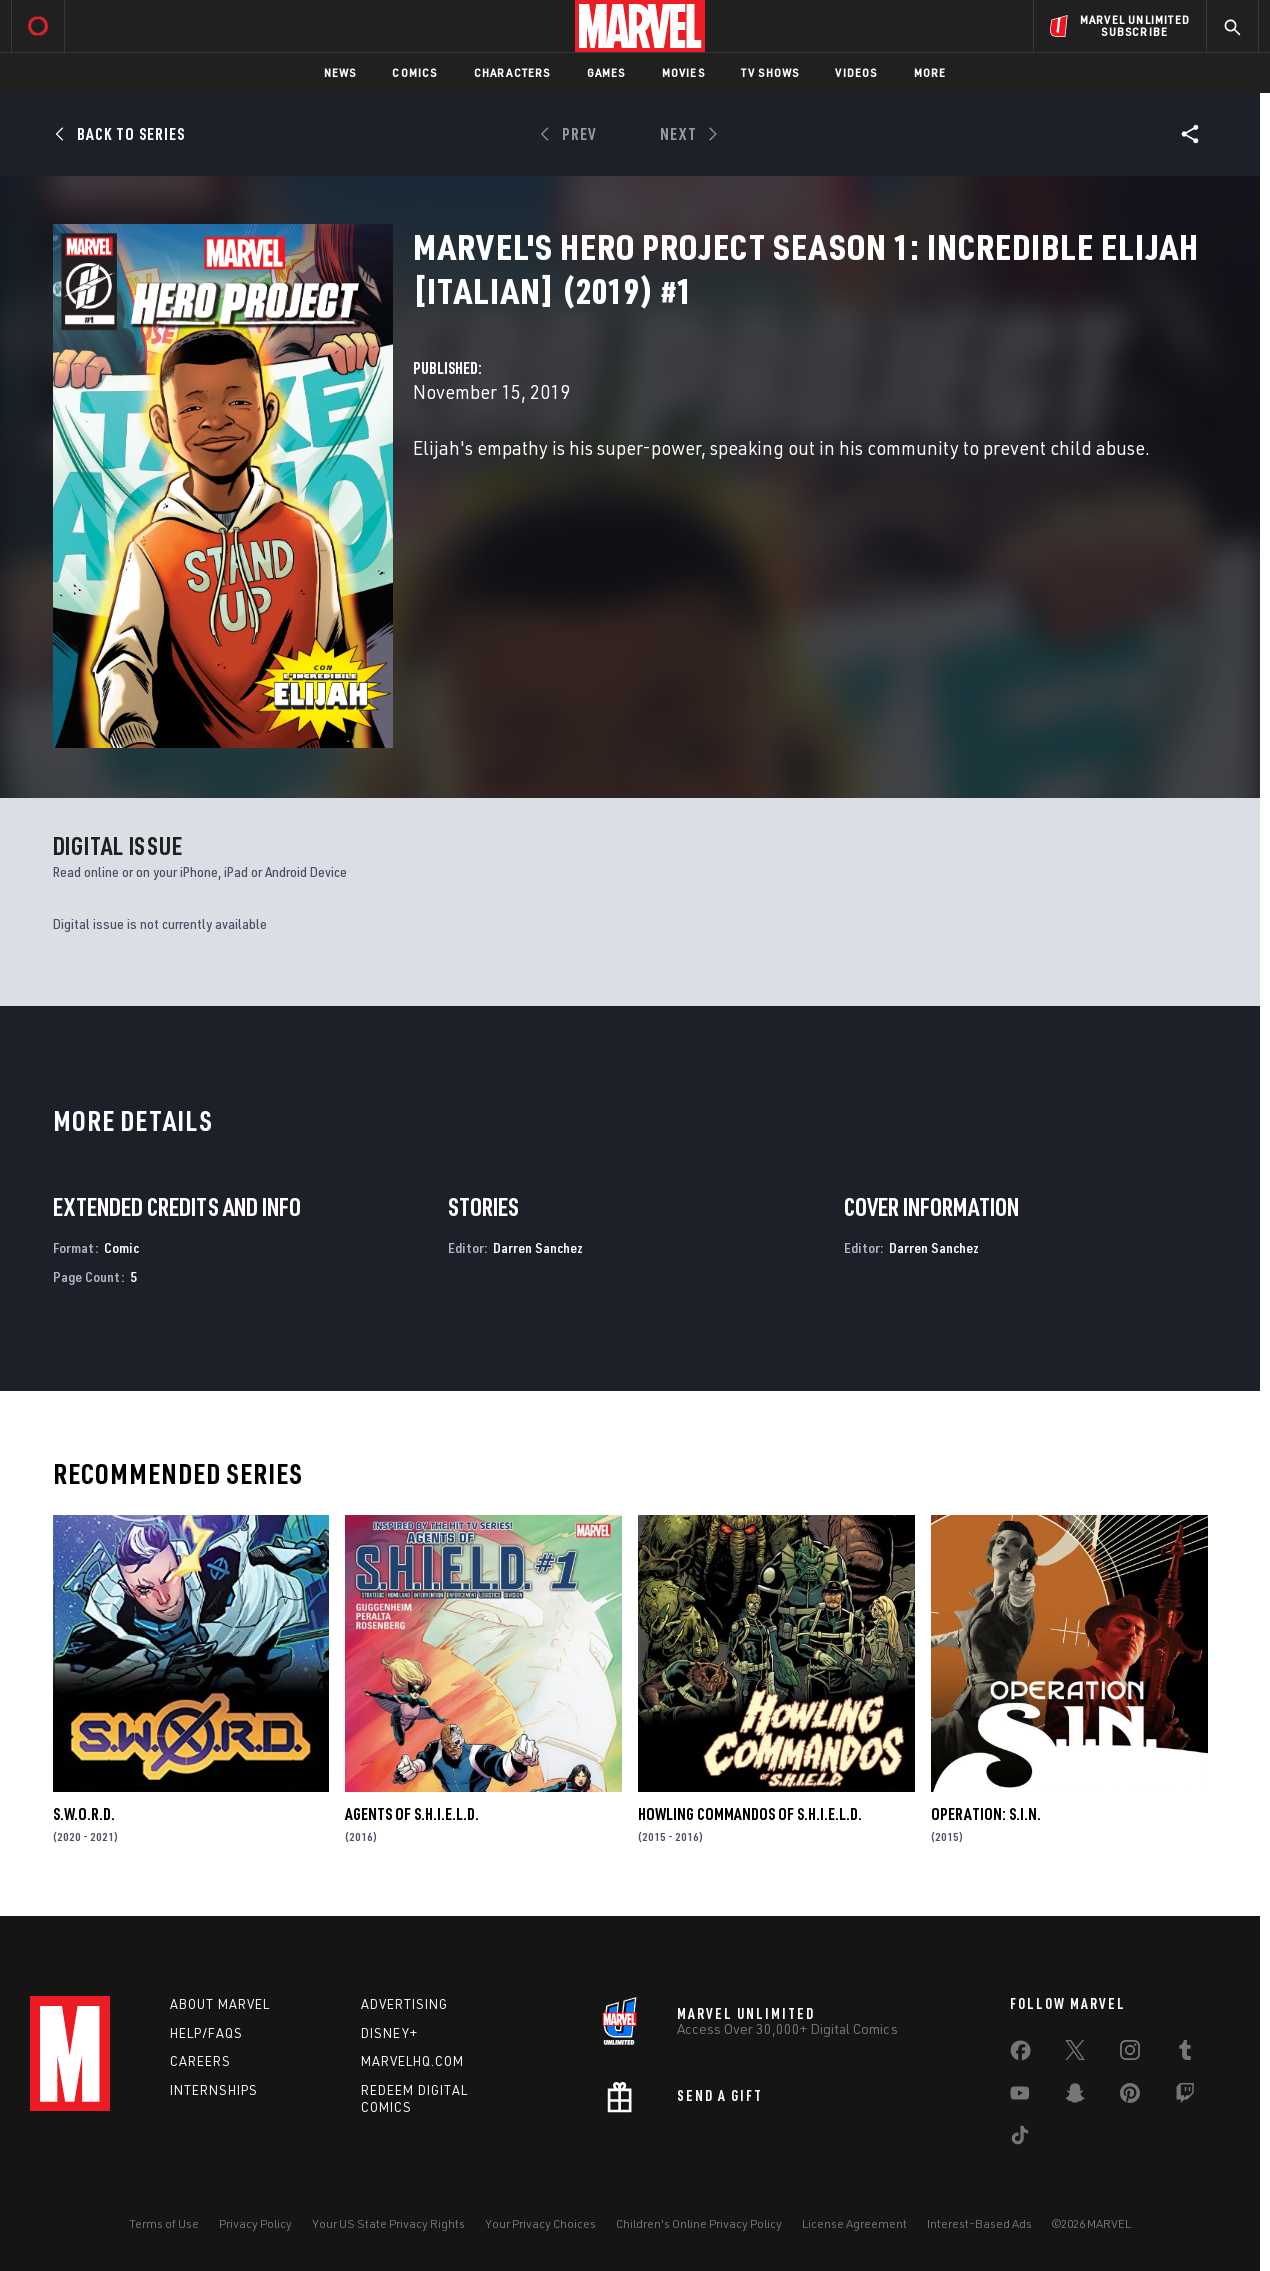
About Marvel (220, 2004)
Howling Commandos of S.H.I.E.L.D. (750, 1814)
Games (606, 72)
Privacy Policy (255, 2223)
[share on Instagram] (1130, 2054)
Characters (512, 72)
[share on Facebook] (1020, 2055)
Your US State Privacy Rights (388, 2223)
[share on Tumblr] (1185, 2054)
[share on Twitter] (1075, 2054)
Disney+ (389, 2033)
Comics (414, 72)
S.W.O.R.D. (84, 1814)
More (930, 72)
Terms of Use (164, 2223)
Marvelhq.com (412, 2061)
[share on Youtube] (1020, 2097)
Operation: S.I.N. (986, 1814)
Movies (683, 72)
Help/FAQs (206, 2033)
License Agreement (854, 2223)
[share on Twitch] (1185, 2097)
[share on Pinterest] (1130, 2097)
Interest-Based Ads (979, 2223)
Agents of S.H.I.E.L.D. (412, 1814)
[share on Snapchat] (1075, 2097)
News (340, 72)
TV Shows (770, 72)
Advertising (404, 2004)
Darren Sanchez (538, 1247)
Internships (214, 2090)
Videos (856, 72)
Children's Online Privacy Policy (699, 2223)
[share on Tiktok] (1020, 2139)
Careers (200, 2061)
